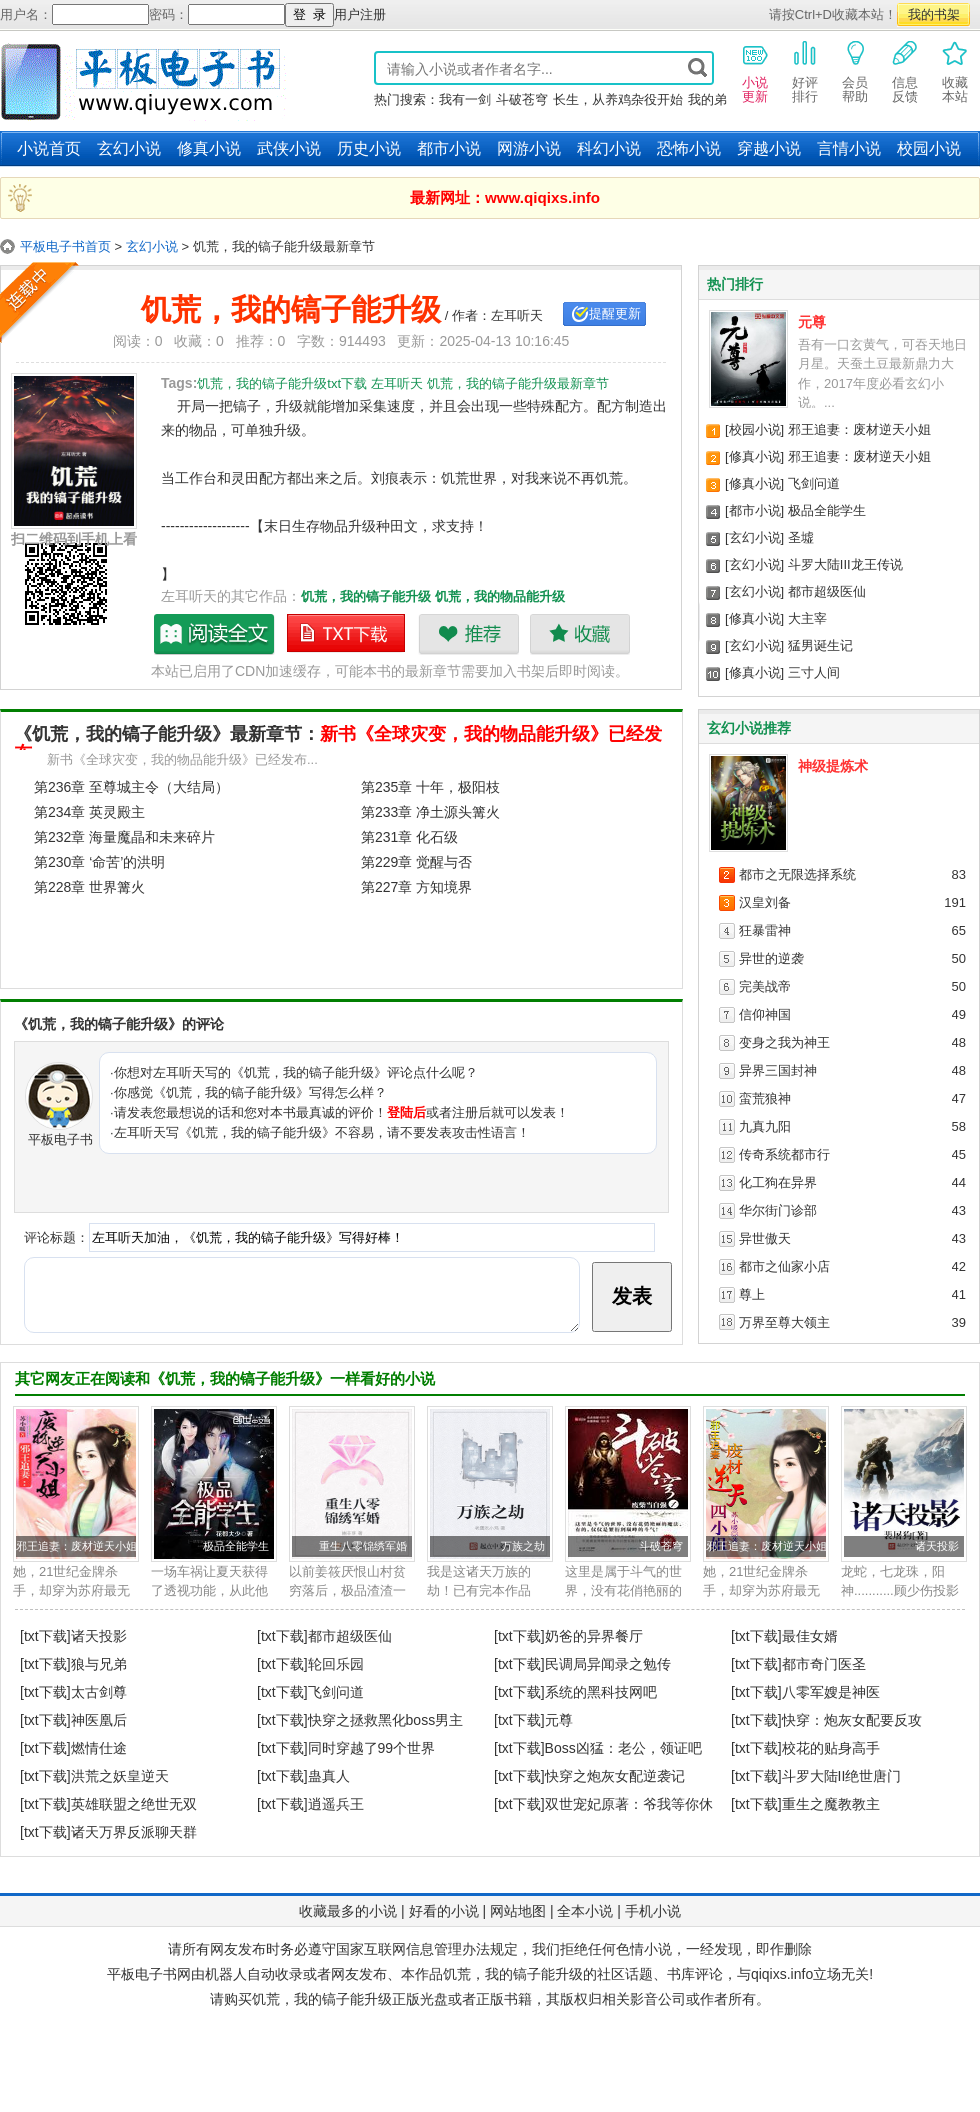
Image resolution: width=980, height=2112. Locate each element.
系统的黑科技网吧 (601, 1692)
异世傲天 (765, 1238)
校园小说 (929, 148)
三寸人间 (814, 672)
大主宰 (807, 618)
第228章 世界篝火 (89, 887)
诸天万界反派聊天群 (134, 1832)
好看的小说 (444, 1911)
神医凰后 (99, 1720)
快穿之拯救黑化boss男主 (386, 1720)
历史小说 (369, 148)
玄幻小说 (129, 148)
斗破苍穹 (522, 99)
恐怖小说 (689, 148)
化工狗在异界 (778, 1182)
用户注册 (360, 14)
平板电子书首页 (65, 246)
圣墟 (801, 537)
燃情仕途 (99, 1748)
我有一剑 (465, 99)
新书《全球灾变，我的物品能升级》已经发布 (338, 744)
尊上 (752, 1294)
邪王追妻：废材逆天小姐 (859, 429)
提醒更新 (615, 313)
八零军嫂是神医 (831, 1692)
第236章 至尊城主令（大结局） (131, 787)
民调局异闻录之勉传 (608, 1664)
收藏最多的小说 (348, 1911)
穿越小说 (769, 148)
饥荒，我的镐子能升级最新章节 (215, 634)
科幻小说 (609, 148)
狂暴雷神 (765, 930)
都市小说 (449, 148)
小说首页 (49, 148)
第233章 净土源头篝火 (430, 812)
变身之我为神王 (784, 1042)
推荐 (468, 634)
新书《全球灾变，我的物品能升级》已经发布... (182, 759)
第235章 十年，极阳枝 (430, 787)
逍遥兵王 (336, 1804)
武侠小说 (289, 148)
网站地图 (518, 1911)
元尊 (812, 322)
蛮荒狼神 (765, 1098)
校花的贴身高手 (831, 1748)
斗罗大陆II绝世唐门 (842, 1776)
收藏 (579, 634)
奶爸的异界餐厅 (594, 1636)
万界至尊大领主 (784, 1322)
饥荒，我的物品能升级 (500, 596)
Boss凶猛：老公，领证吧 (623, 1748)
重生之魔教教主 (831, 1804)
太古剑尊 (99, 1692)
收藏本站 (955, 71)
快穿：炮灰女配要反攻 (852, 1720)
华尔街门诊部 (778, 1210)
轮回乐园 (336, 1664)
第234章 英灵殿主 (89, 812)
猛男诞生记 (820, 645)
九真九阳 (765, 1126)
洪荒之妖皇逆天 (120, 1776)
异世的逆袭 (771, 958)
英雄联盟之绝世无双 (134, 1804)
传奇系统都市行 (784, 1154)
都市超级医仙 (827, 591)
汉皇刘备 (765, 902)
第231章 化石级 (409, 837)
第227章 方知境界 (416, 887)
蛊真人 (329, 1776)
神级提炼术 (833, 766)
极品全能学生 (827, 510)
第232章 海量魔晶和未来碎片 (124, 837)
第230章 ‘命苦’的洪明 (99, 862)
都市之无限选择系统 (797, 874)
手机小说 (653, 1911)
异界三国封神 (778, 1070)
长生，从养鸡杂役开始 (618, 99)
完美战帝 (765, 986)
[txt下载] (45, 1636)
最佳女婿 (810, 1636)
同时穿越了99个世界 (372, 1748)
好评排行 (805, 71)
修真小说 (209, 148)
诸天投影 (937, 1546)
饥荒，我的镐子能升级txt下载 (347, 634)
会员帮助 (855, 71)
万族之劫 (523, 1546)
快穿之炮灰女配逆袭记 (615, 1776)
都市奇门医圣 (824, 1664)
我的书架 (934, 14)
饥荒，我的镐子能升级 (366, 596)
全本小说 (585, 1911)
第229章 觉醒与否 (416, 862)
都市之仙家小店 (784, 1266)
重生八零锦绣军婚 (363, 1546)
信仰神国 (765, 1014)
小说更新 (755, 71)
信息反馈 (905, 71)
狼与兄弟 (99, 1664)
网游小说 (529, 148)
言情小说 (849, 148)
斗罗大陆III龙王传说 (845, 564)
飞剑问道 (814, 483)
